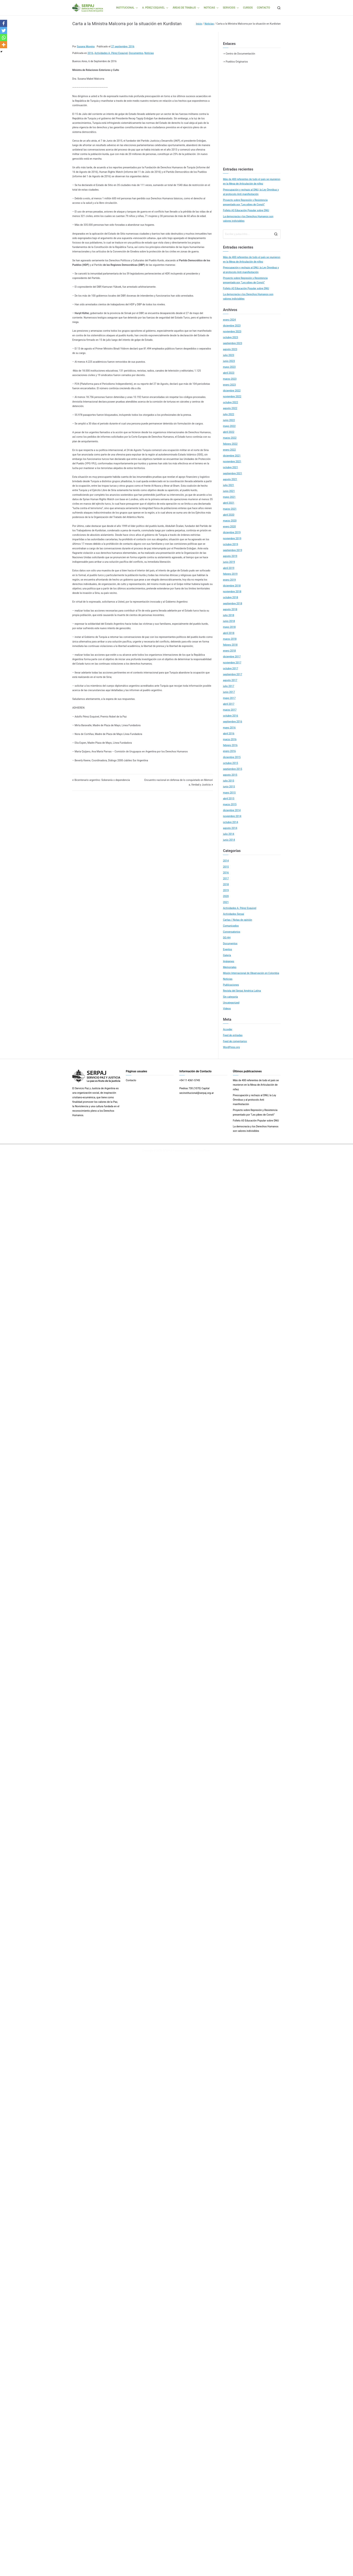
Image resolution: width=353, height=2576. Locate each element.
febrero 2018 (230, 644)
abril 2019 (228, 568)
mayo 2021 (229, 497)
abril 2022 (228, 432)
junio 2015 (229, 786)
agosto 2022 (230, 408)
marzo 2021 (230, 508)
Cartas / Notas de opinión (237, 919)
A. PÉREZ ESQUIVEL (155, 8)
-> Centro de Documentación (239, 53)
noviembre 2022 (232, 396)
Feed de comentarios (235, 1041)
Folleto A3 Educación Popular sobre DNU (246, 210)
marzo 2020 (230, 520)
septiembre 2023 (232, 343)
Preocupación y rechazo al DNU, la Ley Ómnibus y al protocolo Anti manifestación (251, 192)
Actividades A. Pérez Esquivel (111, 53)
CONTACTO (263, 7)
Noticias (149, 53)
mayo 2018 (229, 627)
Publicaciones (231, 984)
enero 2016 (229, 751)
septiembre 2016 (232, 721)
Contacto (131, 1080)
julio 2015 (228, 780)
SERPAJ (167, 1150)
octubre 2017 (230, 668)
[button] (136, 8)
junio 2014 (229, 839)
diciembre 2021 (232, 455)
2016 (90, 53)
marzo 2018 (230, 638)
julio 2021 (228, 485)
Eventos (227, 949)
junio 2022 (229, 420)
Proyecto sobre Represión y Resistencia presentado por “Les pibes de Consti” (245, 202)
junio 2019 (229, 562)
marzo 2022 (230, 437)
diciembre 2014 (232, 810)
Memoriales (229, 967)
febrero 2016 (230, 745)
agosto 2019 (230, 556)
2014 (226, 860)
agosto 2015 (230, 774)
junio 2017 (229, 692)
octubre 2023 (230, 337)
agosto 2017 (230, 680)
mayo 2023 (229, 367)
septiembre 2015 (232, 769)
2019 (226, 890)
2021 (226, 902)
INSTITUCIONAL (127, 8)
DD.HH (226, 937)
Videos (227, 1008)
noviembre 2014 (232, 816)
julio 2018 (228, 615)
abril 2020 (228, 514)
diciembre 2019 (232, 532)
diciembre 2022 (232, 390)
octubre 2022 (230, 402)
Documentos (136, 53)
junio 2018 (229, 621)
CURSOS (248, 7)
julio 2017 (228, 686)
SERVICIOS (231, 8)
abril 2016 (228, 733)
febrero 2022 (230, 443)
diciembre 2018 (232, 585)
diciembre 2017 (232, 656)
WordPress (204, 1150)
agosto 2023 (230, 349)
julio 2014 (228, 834)
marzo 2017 (230, 709)
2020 (226, 896)
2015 (226, 866)
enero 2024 (229, 319)
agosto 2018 (230, 609)
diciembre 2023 (232, 325)
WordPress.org (231, 1047)
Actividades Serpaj (233, 914)
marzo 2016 (230, 739)
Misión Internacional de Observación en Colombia (251, 973)
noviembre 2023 (232, 331)
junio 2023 (229, 361)
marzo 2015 (230, 804)
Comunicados (231, 925)
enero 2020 (229, 526)
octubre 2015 (230, 763)
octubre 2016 (230, 715)
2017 (226, 878)
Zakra (192, 1150)
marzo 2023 (230, 378)
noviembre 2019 (232, 538)
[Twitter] (3, 30)
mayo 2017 (229, 698)
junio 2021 (229, 491)
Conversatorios (231, 931)
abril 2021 (228, 502)
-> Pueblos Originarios (235, 61)
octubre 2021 (230, 467)
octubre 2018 (230, 597)
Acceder (227, 1029)
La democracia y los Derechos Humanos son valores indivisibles (248, 218)
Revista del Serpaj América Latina (242, 990)
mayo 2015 (229, 792)
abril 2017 (228, 704)
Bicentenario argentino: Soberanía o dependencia (102, 780)
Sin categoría (230, 996)
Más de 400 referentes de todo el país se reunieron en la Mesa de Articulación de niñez (251, 181)
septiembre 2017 (232, 674)
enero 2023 (229, 384)
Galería (227, 955)
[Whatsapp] (3, 37)
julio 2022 (228, 414)
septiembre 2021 (232, 473)
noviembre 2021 (232, 461)
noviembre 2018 (232, 591)
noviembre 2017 (232, 662)
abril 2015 (228, 798)
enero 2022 (229, 449)
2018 (226, 884)
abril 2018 (228, 633)
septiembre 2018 (232, 603)
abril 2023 (228, 372)
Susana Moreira (86, 46)
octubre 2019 (230, 544)
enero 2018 (229, 650)
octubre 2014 (230, 822)
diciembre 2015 (232, 757)
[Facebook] (3, 23)
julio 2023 (228, 355)
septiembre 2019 (232, 550)
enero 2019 (229, 579)
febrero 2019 (230, 573)
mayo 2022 (229, 426)
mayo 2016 (229, 727)
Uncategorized (231, 1002)
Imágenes (228, 961)
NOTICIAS (211, 8)
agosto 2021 (230, 479)
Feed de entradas (232, 1035)
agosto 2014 (230, 828)
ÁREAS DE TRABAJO (186, 8)
